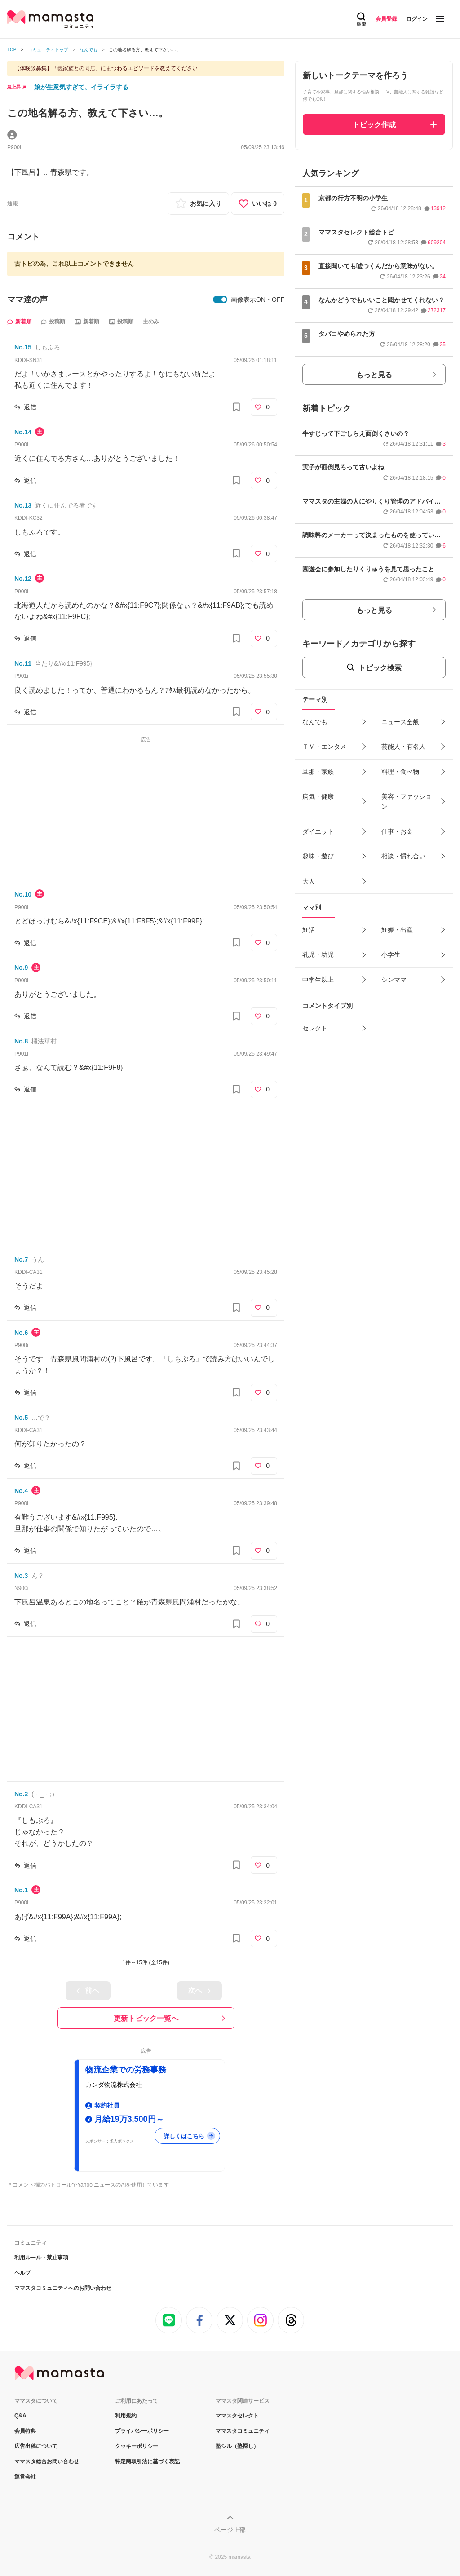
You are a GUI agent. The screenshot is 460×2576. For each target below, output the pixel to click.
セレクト (314, 1028)
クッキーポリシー (136, 2446)
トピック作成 (374, 124)
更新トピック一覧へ (146, 2018)
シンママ (394, 979)
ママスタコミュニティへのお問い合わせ (62, 2288)
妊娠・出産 (397, 929)
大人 (308, 881)
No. (22, 347)
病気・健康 (318, 796)
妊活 (308, 929)
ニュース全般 (400, 721)
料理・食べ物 (400, 771)
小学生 (390, 954)
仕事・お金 (397, 831)
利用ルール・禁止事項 (41, 2257)
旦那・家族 (318, 771)
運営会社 (25, 2476)
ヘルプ (22, 2273)
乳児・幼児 (318, 954)
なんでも (314, 721)
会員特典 (25, 2431)
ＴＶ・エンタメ (324, 746)
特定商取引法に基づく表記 (147, 2461)
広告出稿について (36, 2446)
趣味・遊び (318, 856)
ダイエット (318, 831)
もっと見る (374, 375)
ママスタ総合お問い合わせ (46, 2461)
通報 (12, 203)
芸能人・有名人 (403, 746)
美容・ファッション (406, 801)
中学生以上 (318, 979)
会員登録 (386, 19)
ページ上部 (230, 2529)
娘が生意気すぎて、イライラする (81, 87)
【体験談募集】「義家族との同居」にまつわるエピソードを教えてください (106, 68)
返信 (30, 407)
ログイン (417, 19)
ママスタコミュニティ (243, 2431)
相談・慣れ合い (403, 856)
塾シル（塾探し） (237, 2446)
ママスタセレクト (237, 2415)
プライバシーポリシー (142, 2431)
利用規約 (126, 2415)
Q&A (20, 2415)
